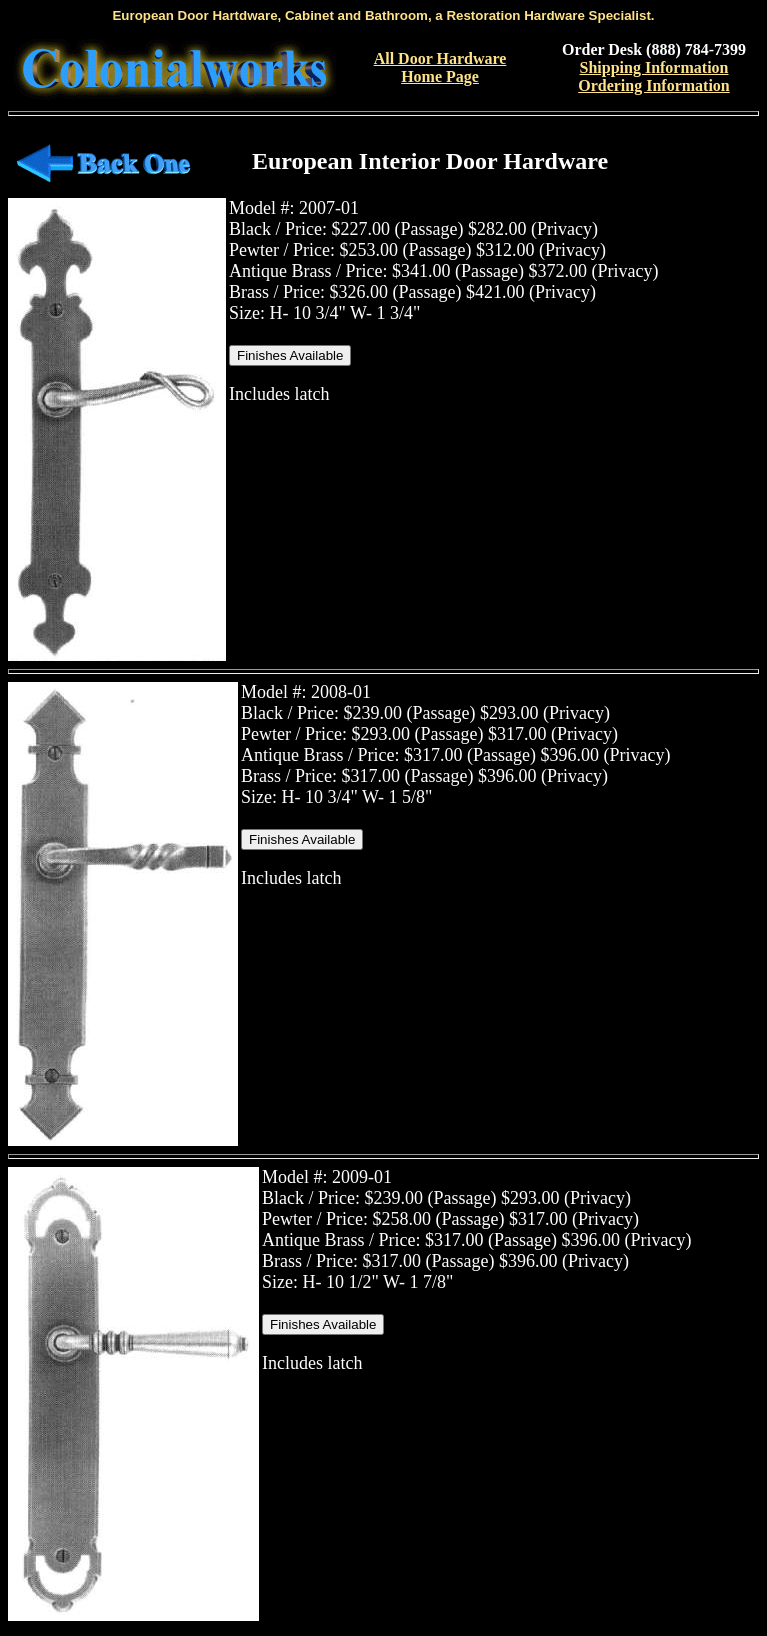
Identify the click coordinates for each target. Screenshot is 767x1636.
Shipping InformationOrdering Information (654, 76)
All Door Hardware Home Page (440, 67)
